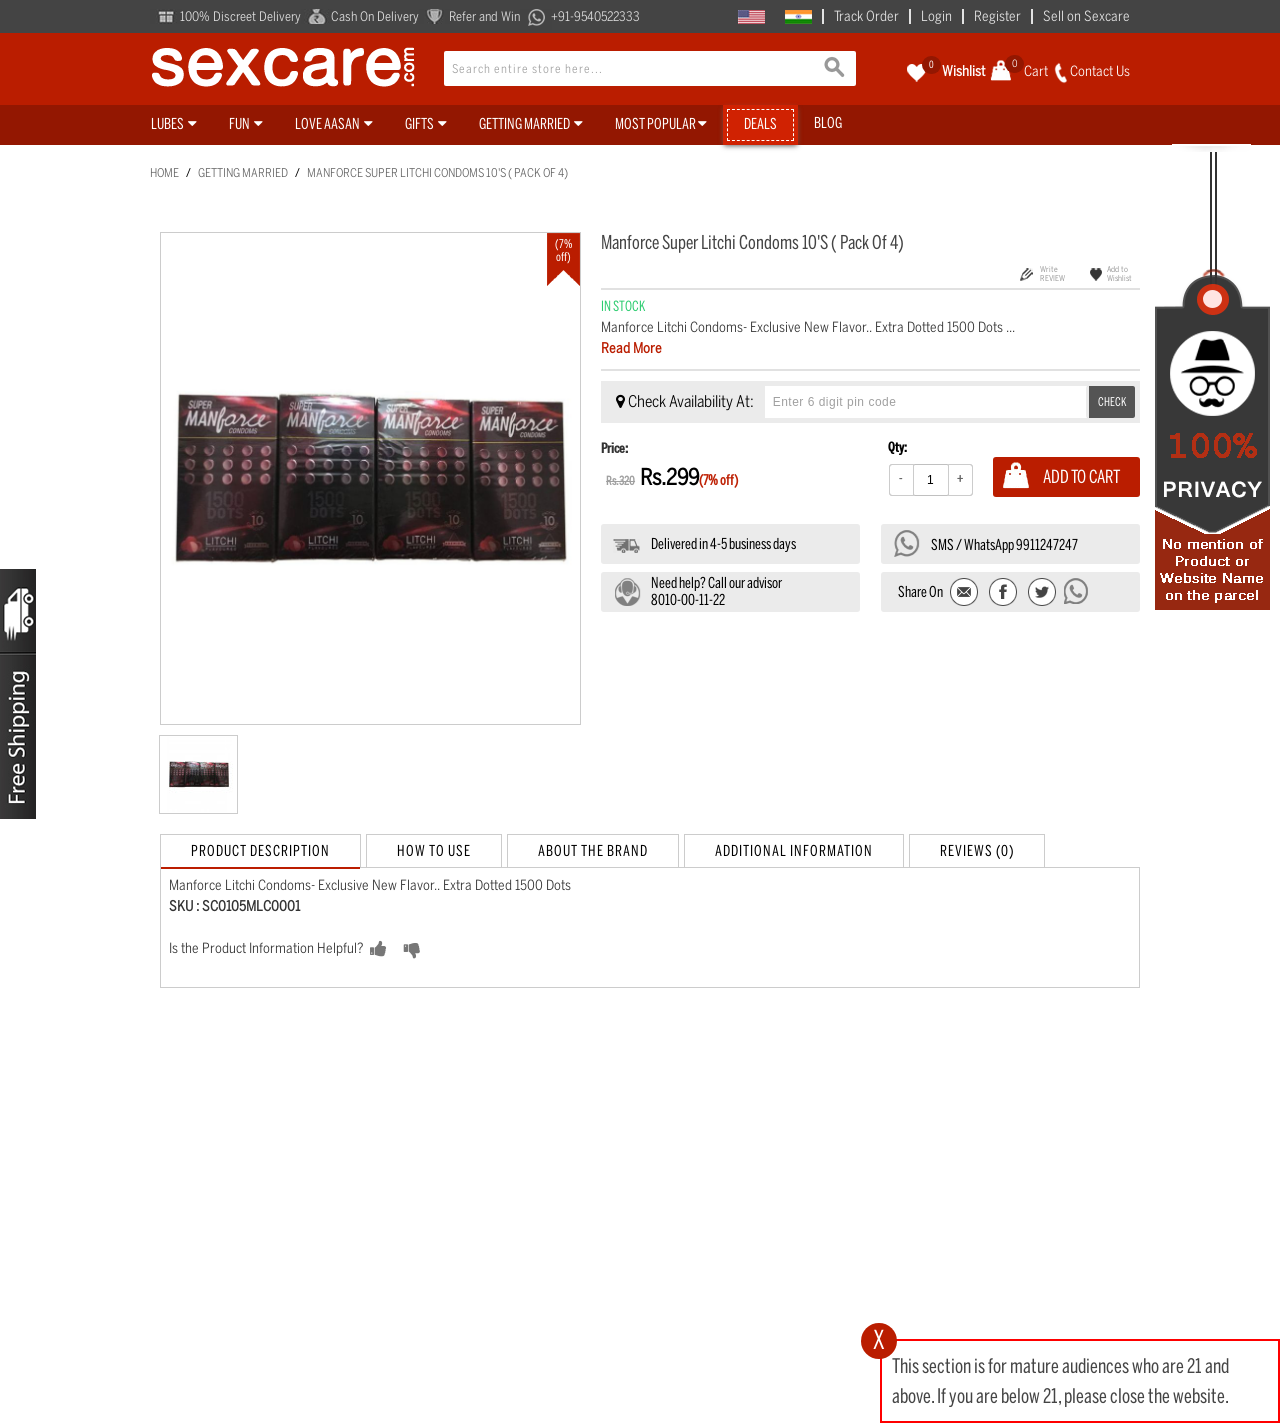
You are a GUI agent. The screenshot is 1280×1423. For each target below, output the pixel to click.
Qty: (897, 447)
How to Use (434, 851)
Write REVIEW (1052, 273)
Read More (631, 348)
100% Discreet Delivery (240, 16)
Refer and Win (484, 16)
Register (997, 16)
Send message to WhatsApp (1077, 591)
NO (443, 950)
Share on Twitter (1041, 593)
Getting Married (243, 173)
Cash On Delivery (375, 16)
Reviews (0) (977, 851)
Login (936, 16)
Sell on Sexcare (1086, 16)
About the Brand (593, 851)
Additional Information (794, 851)
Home (164, 173)
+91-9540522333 (595, 16)
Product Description (260, 851)
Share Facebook (1003, 593)
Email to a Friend (965, 593)
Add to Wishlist (1119, 273)
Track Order (866, 16)
